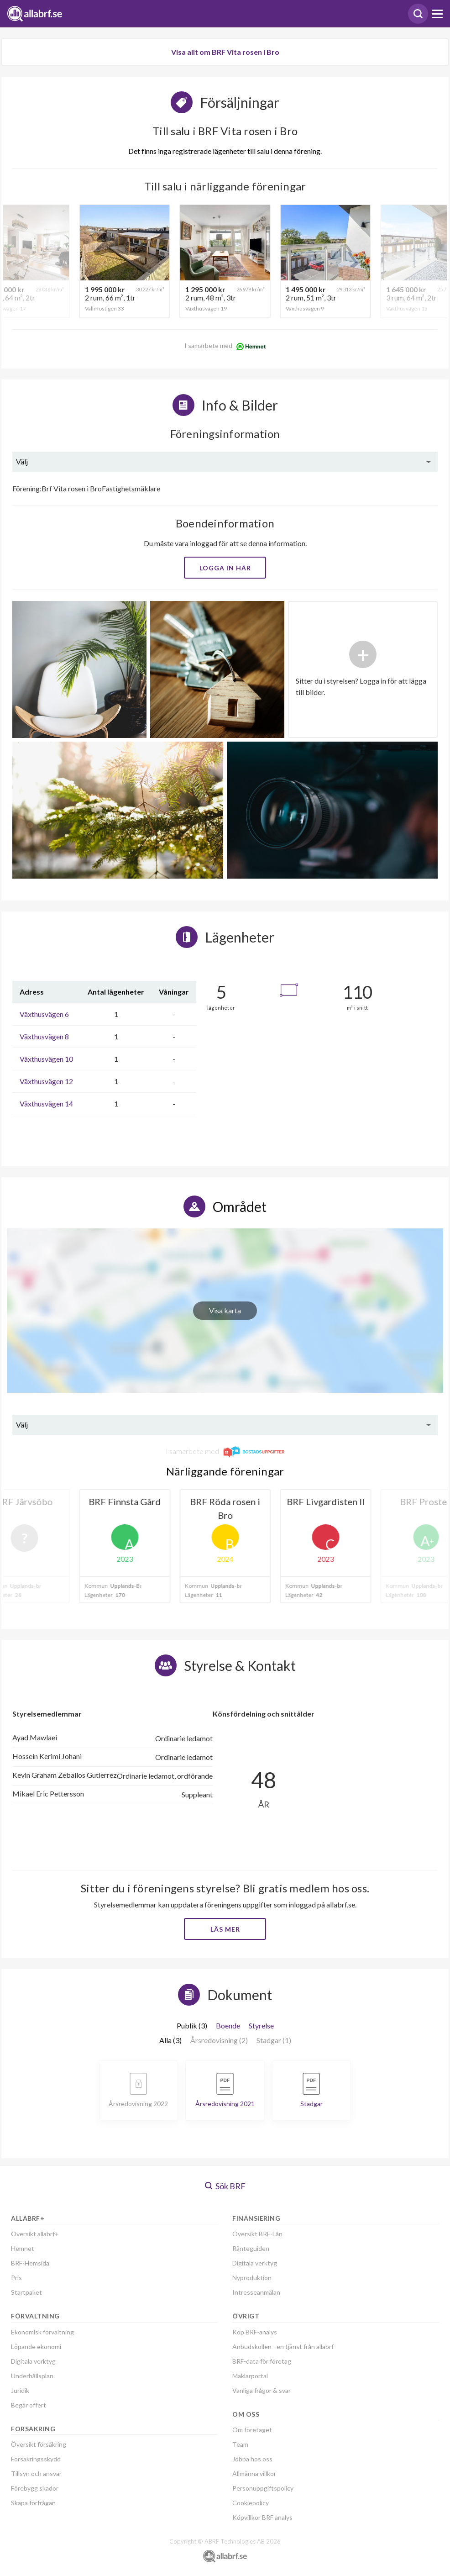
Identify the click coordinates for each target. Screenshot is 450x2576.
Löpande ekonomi (36, 2346)
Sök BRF (225, 2186)
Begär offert (28, 2405)
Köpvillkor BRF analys (262, 2517)
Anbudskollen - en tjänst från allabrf (283, 2346)
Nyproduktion (252, 2277)
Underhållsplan (32, 2376)
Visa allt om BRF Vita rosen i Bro (225, 51)
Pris (16, 2277)
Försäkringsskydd (36, 2459)
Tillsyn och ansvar (36, 2473)
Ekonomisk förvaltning (42, 2332)
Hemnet (22, 2248)
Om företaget (252, 2430)
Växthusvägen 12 (46, 1081)
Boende (228, 2025)
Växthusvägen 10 (46, 1058)
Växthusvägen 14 (46, 1103)
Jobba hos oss (252, 2459)
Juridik (20, 2390)
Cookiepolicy (250, 2503)
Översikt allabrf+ (35, 2234)
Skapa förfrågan (33, 2503)
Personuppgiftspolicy (262, 2488)
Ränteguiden (250, 2248)
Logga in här (225, 568)
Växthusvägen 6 (44, 1014)
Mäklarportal (250, 2376)
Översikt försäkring (38, 2444)
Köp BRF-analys (254, 2332)
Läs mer (225, 1929)
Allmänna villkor (254, 2473)
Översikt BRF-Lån (257, 2234)
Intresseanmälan (256, 2292)
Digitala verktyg (33, 2361)
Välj (22, 461)
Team (240, 2444)
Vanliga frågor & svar (261, 2390)
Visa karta (225, 1310)
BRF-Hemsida (30, 2263)
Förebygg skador (34, 2488)
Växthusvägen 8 (44, 1036)
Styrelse (261, 2025)
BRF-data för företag (261, 2361)
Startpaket (26, 2292)
